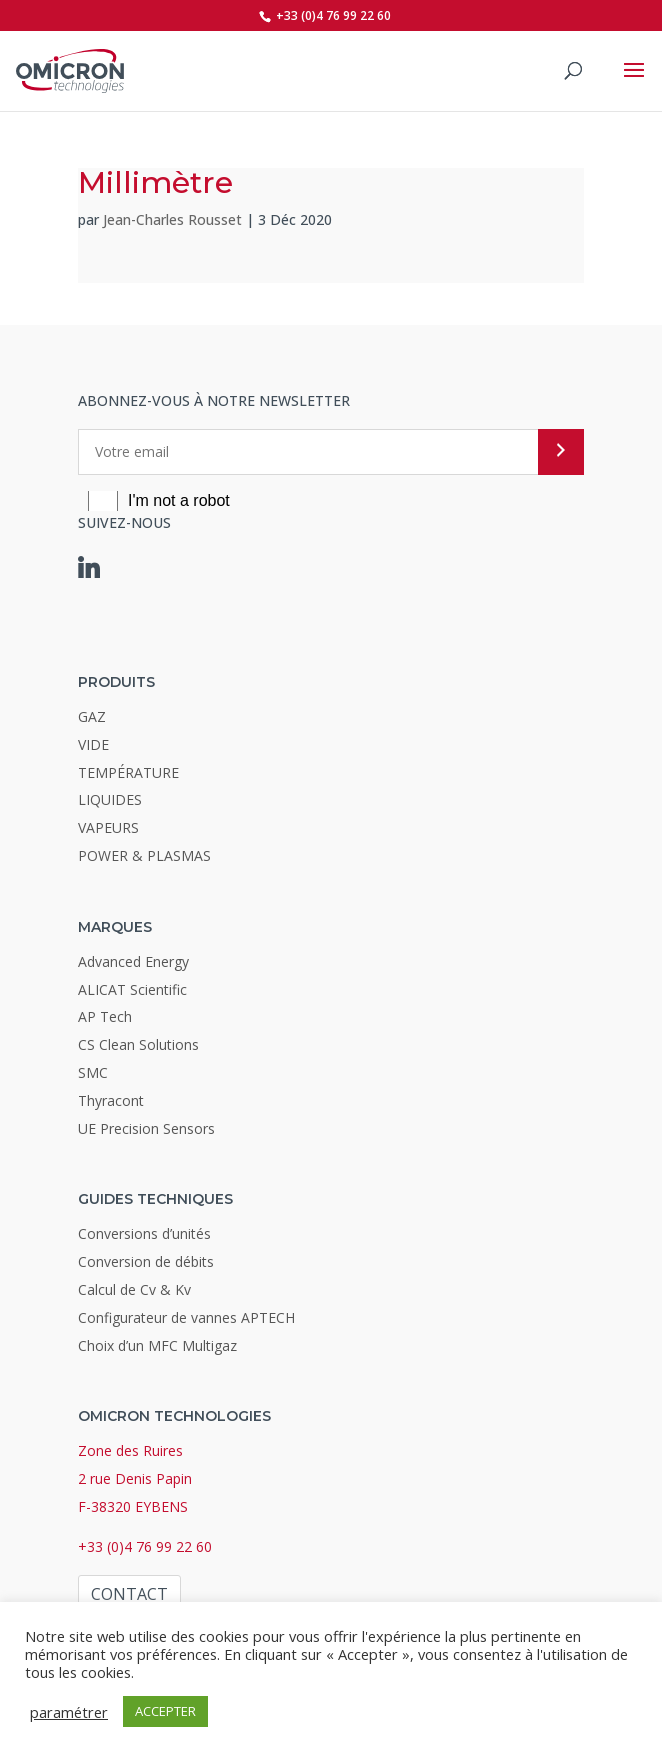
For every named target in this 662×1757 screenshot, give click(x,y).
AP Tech (105, 1016)
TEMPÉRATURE (128, 772)
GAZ (92, 716)
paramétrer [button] (69, 1712)
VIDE (93, 744)
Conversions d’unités (144, 1233)
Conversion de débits (146, 1261)
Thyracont (111, 1100)
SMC (93, 1072)
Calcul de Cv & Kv (134, 1289)
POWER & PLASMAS (144, 855)
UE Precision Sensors (146, 1128)
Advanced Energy (133, 961)
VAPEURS (108, 827)
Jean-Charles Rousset (172, 219)
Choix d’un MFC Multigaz (157, 1345)
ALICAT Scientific (132, 989)
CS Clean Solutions (138, 1044)
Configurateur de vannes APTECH (186, 1317)
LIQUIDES (110, 799)
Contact (129, 1594)
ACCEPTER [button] (165, 1711)
